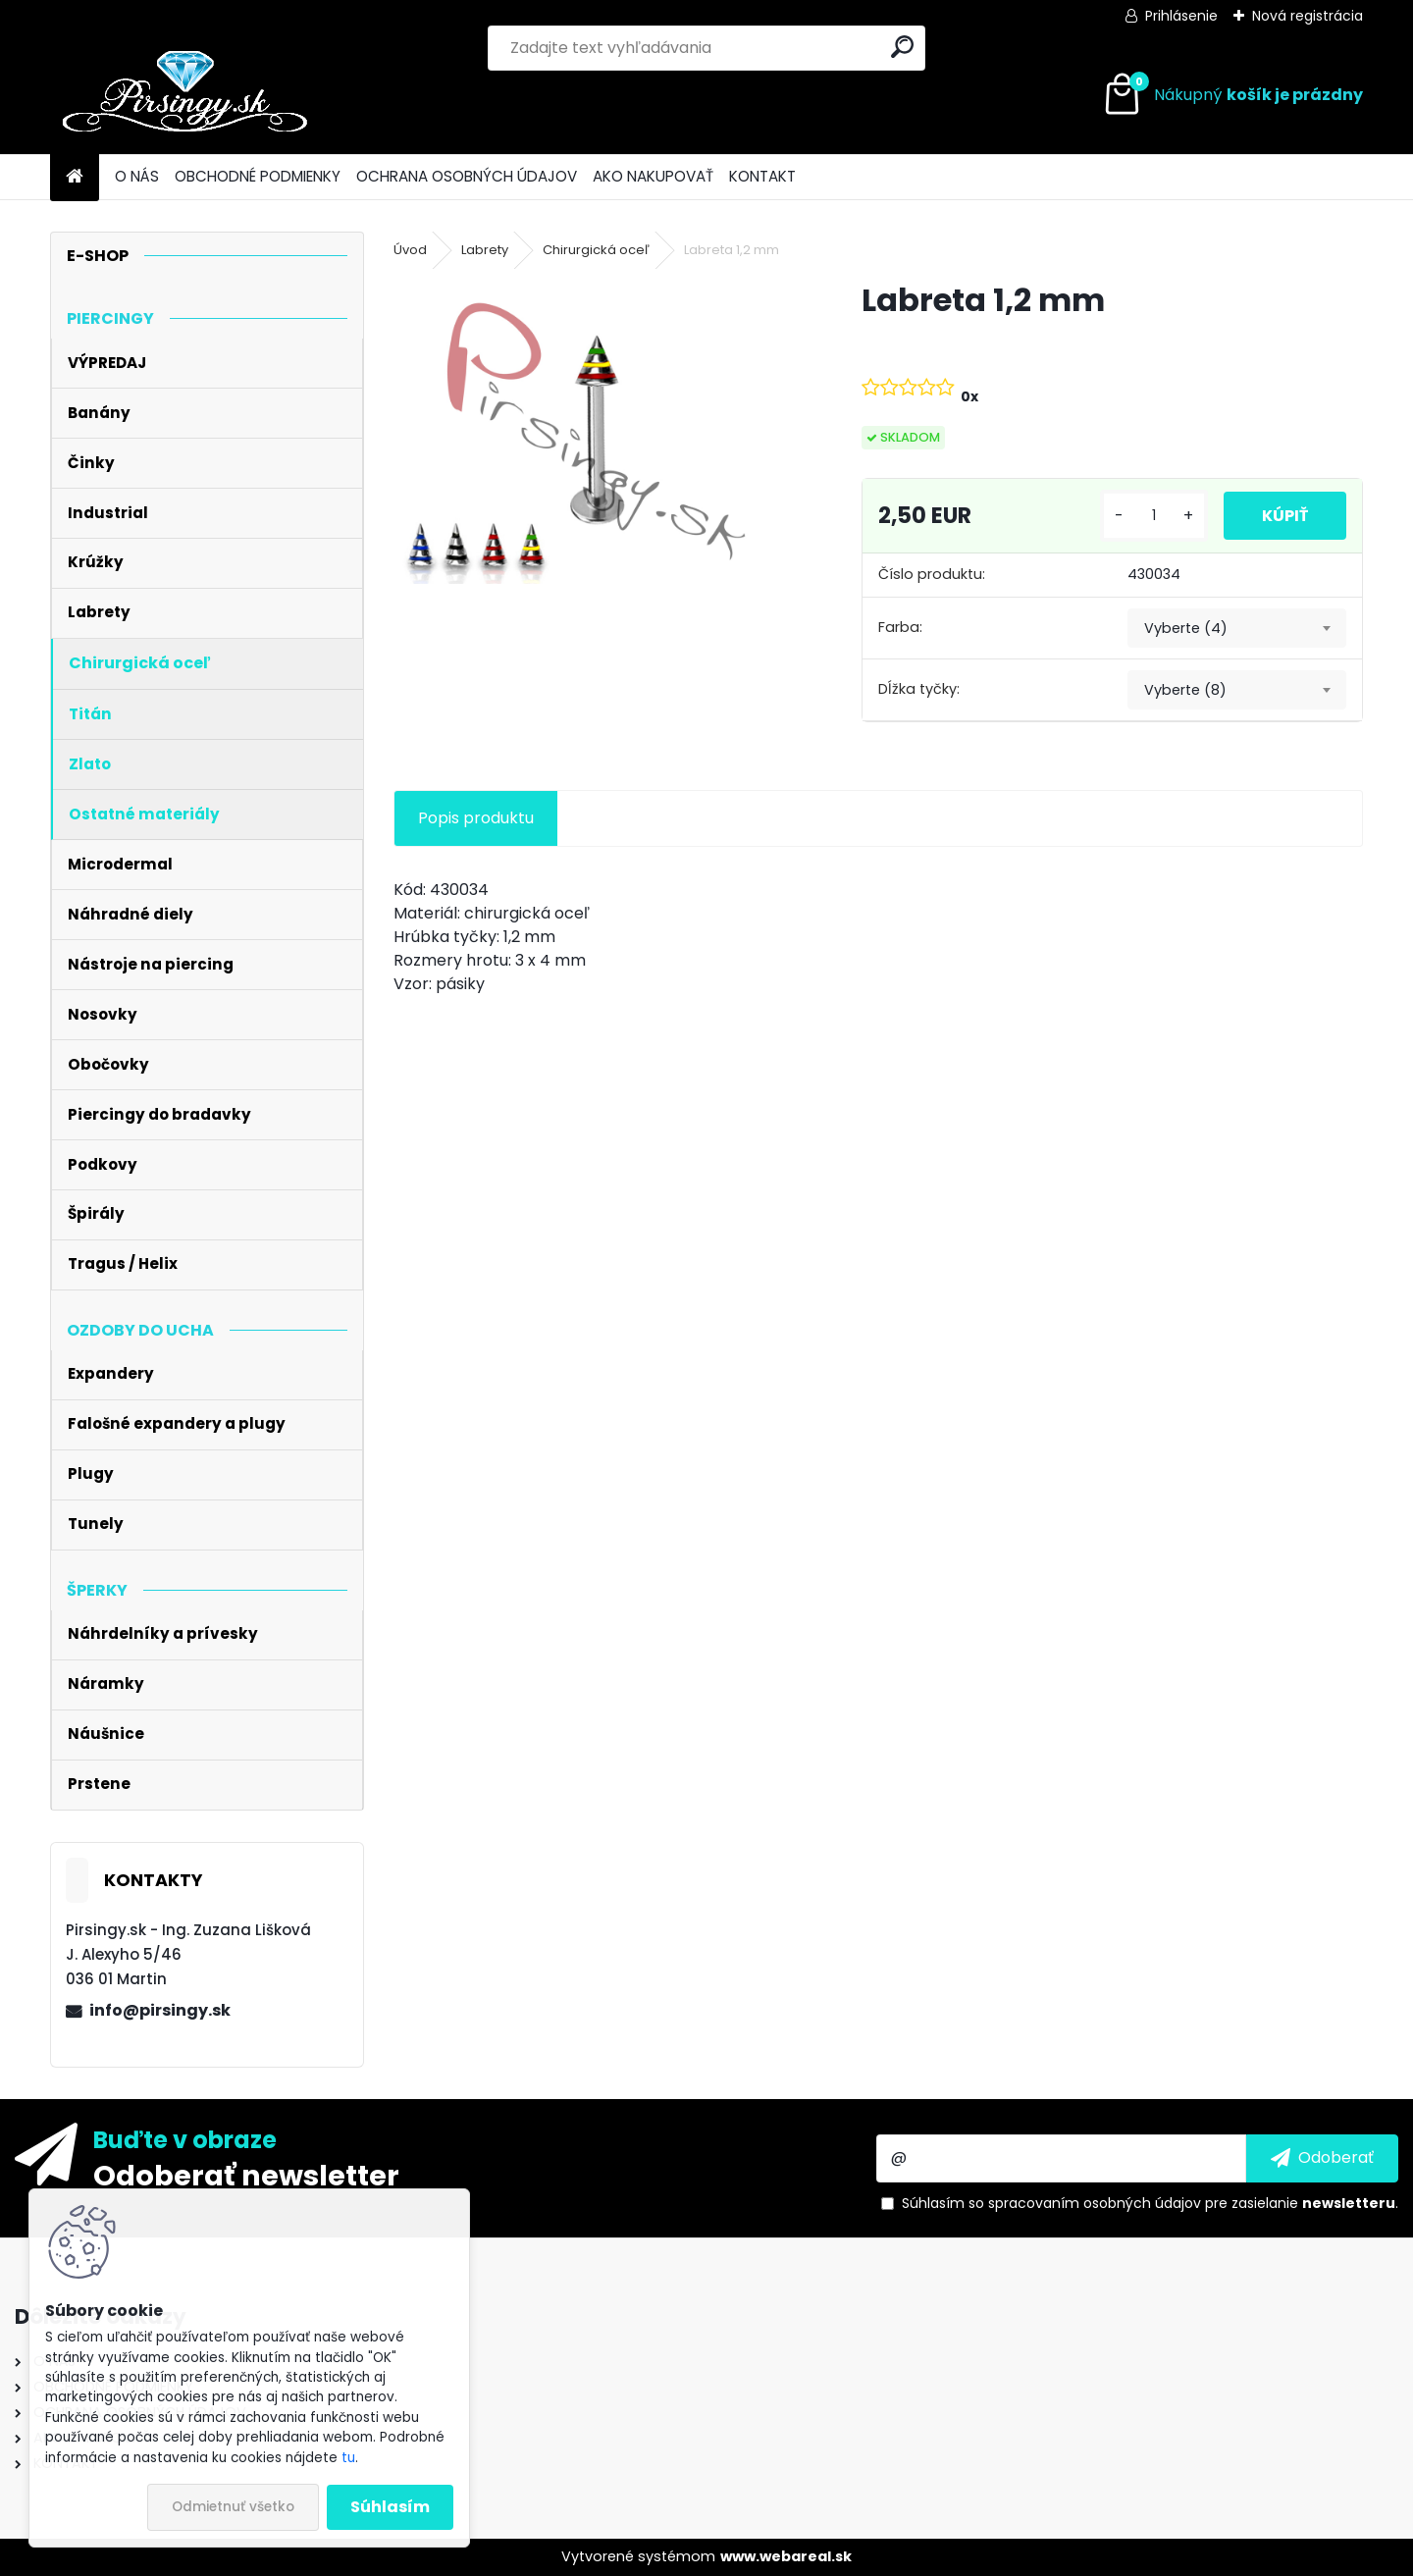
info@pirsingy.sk (160, 2010)
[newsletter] (1322, 2158)
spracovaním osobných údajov (1094, 2203)
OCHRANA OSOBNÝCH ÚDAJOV (466, 176)
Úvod (410, 249)
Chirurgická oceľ (596, 249)
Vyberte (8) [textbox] (1185, 690)
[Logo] (185, 95)
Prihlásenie (1181, 16)
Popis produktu (476, 818)
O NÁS (137, 176)
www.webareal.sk (786, 2556)
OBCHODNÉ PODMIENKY (257, 176)
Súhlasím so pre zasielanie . (1150, 2203)
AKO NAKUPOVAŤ (653, 176)
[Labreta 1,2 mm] (595, 431)
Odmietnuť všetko (233, 2506)
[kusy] (1152, 516)
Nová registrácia (1307, 16)
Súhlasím (390, 2507)
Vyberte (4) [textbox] (1186, 628)
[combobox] (1236, 628)
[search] (902, 46)
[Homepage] (74, 177)
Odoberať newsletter (246, 2174)
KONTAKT (762, 176)
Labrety (484, 249)
